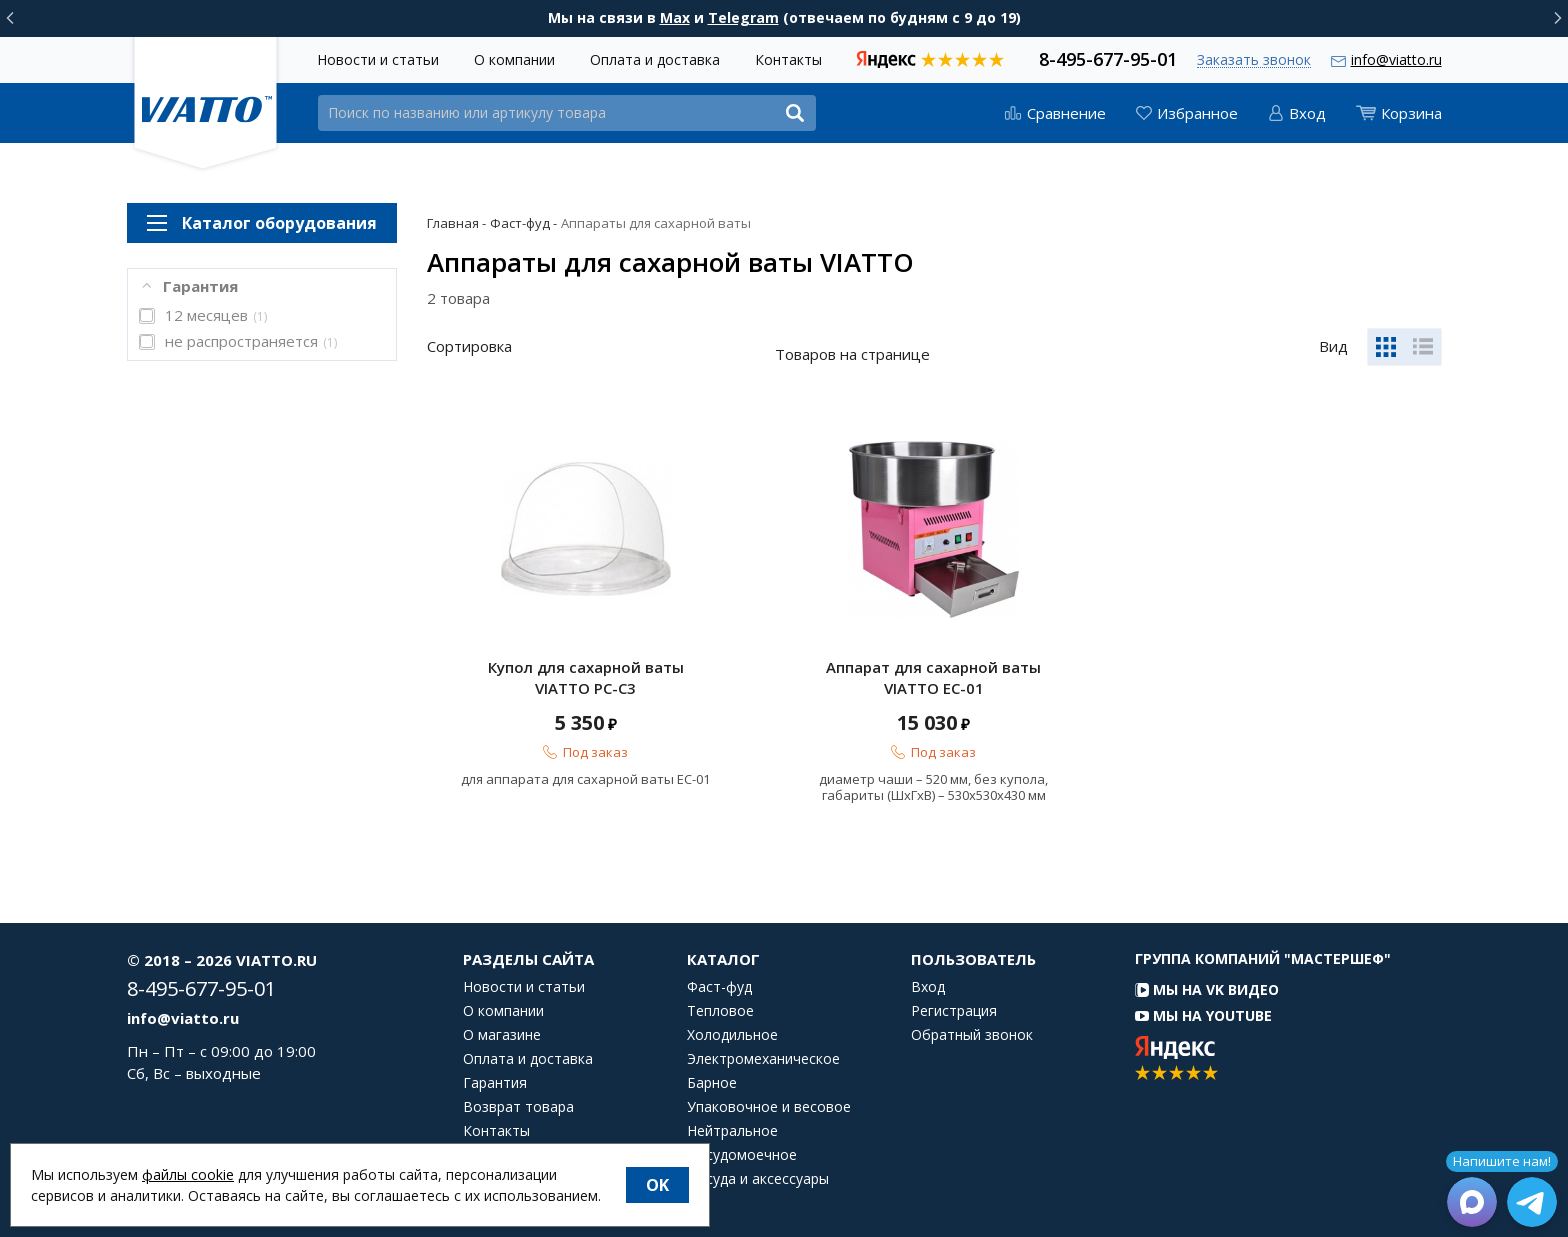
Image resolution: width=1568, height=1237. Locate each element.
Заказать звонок (1254, 60)
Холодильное (732, 1035)
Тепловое (720, 1011)
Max (675, 17)
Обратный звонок (972, 1035)
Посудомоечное (742, 1155)
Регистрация (954, 1011)
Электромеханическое (763, 1059)
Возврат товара (518, 1107)
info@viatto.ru (1396, 59)
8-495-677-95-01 (1108, 57)
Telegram (743, 17)
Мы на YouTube (1203, 1015)
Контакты (788, 59)
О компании (514, 59)
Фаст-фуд (719, 987)
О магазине (502, 1035)
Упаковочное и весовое (769, 1107)
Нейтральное (732, 1131)
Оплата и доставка (655, 59)
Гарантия (495, 1083)
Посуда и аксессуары (758, 1179)
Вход (928, 987)
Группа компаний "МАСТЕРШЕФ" (1263, 958)
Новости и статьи (378, 59)
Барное (712, 1083)
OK (657, 1185)
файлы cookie (188, 1174)
